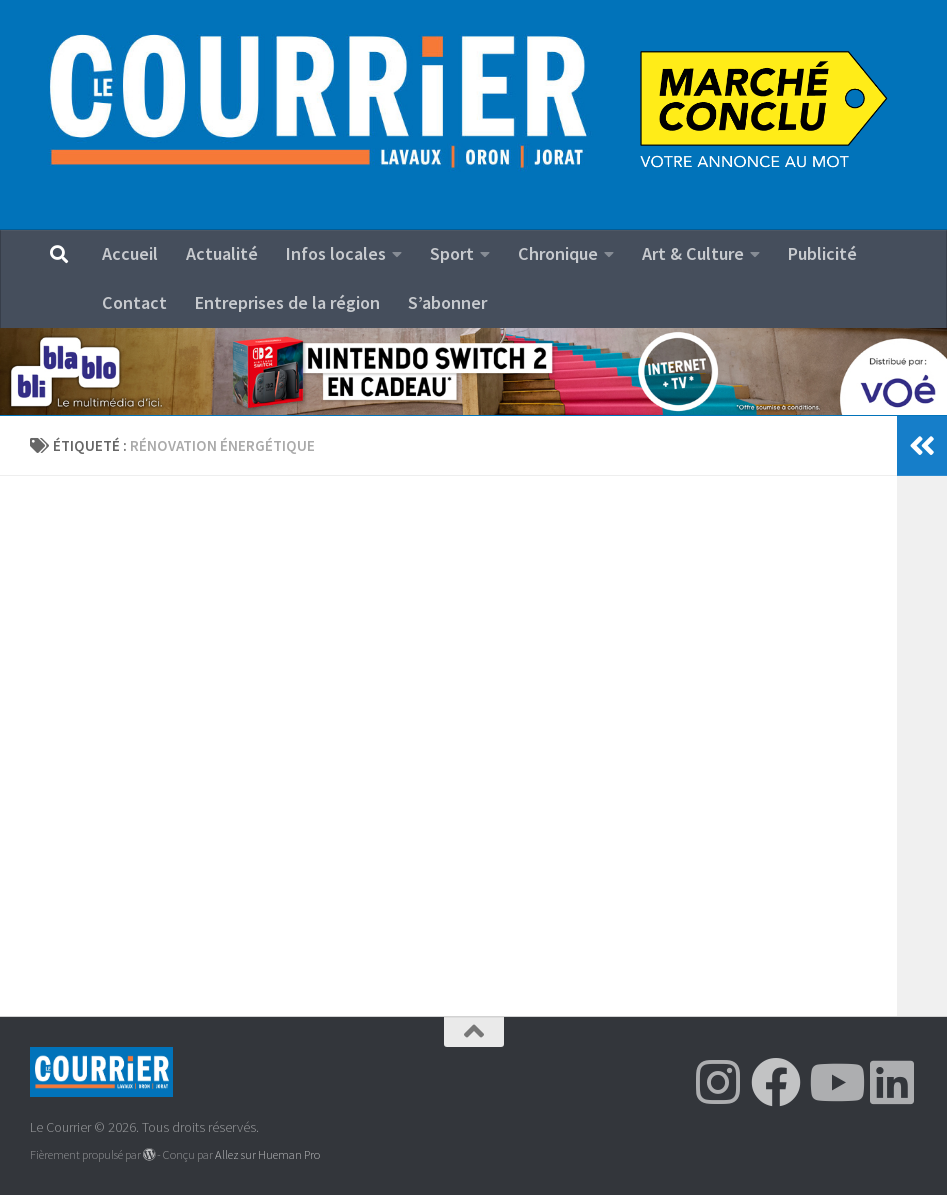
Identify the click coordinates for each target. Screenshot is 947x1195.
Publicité (822, 253)
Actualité (222, 253)
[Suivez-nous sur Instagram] (718, 1082)
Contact (134, 302)
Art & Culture (693, 253)
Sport (452, 253)
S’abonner (447, 302)
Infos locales (336, 253)
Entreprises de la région (287, 302)
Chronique (558, 253)
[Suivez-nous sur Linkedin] (892, 1082)
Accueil (130, 253)
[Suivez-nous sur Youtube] (834, 1082)
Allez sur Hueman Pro (267, 1154)
